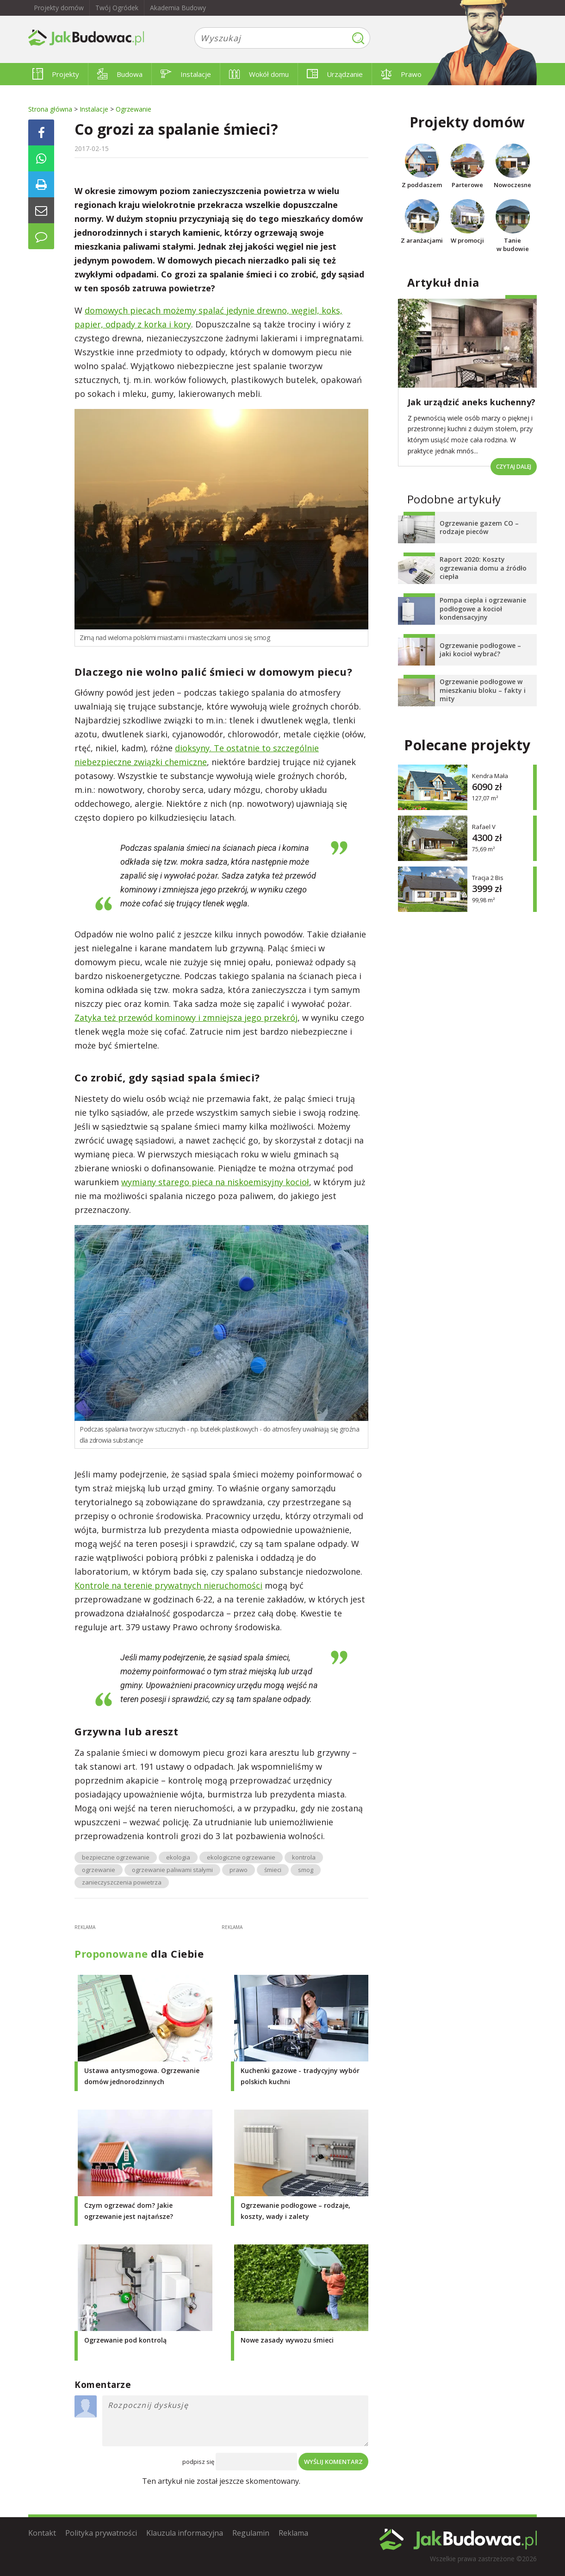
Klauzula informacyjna (184, 2533)
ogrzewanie (98, 1870)
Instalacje (186, 74)
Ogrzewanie (133, 109)
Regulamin (250, 2533)
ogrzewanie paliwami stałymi (172, 1870)
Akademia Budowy (178, 7)
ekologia (178, 1857)
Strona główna (50, 109)
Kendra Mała (490, 775)
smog (305, 1870)
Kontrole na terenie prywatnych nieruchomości (168, 1585)
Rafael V (484, 826)
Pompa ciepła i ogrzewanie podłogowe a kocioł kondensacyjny (483, 608)
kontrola (304, 1857)
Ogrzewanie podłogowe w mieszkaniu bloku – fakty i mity (483, 690)
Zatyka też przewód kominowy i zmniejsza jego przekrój (186, 1017)
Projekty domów (59, 7)
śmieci (272, 1870)
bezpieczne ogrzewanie (115, 1857)
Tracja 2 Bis (487, 877)
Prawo (401, 74)
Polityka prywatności (101, 2533)
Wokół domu (258, 74)
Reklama (293, 2533)
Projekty (55, 74)
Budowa (119, 74)
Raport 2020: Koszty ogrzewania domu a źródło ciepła (483, 567)
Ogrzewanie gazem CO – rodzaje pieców (479, 527)
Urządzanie (334, 74)
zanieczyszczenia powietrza (121, 1882)
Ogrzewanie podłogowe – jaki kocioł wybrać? (480, 649)
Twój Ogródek (116, 7)
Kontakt (42, 2533)
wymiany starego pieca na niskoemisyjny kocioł (215, 1181)
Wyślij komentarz (333, 2461)
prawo (239, 1870)
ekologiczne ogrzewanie (241, 1857)
